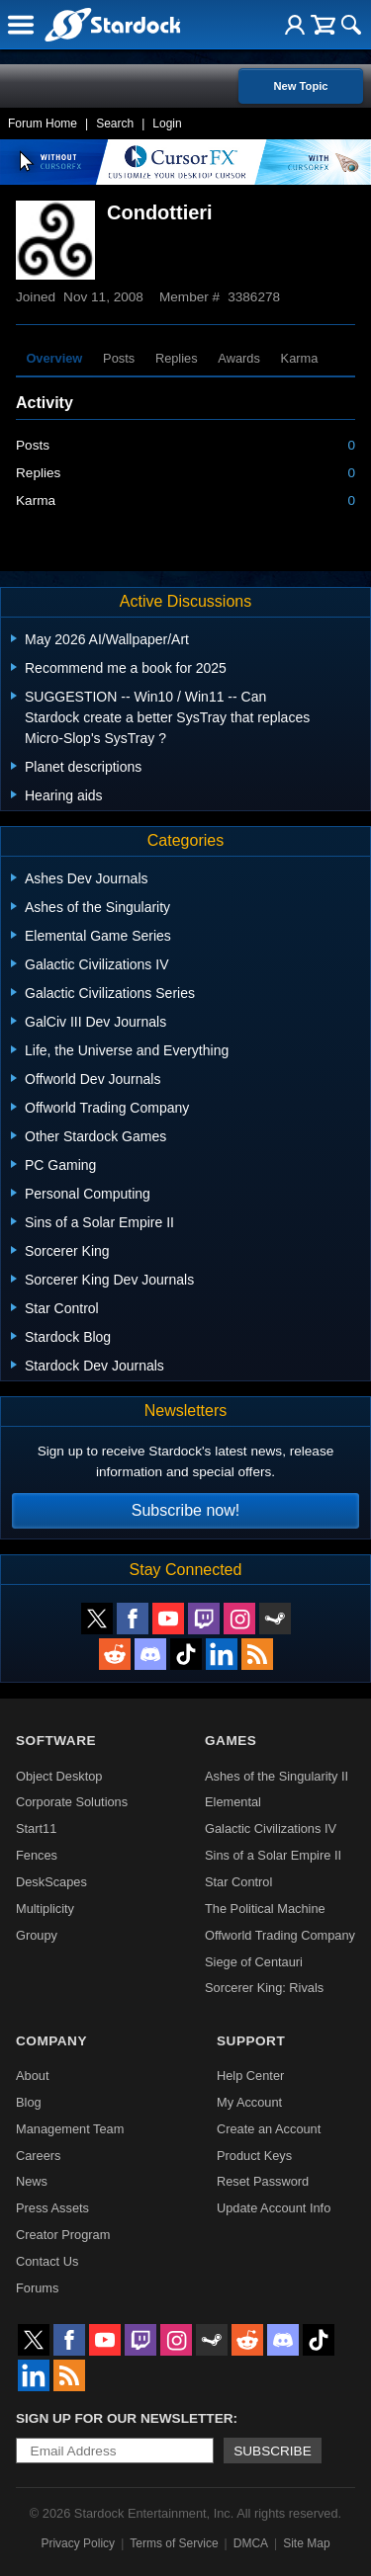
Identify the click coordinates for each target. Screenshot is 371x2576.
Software (56, 1740)
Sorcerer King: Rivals (264, 1987)
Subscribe (272, 2451)
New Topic (300, 86)
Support (251, 2041)
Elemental (233, 1801)
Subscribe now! (185, 1510)
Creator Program (63, 2234)
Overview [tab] (54, 358)
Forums (37, 2288)
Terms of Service (174, 2543)
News (31, 2181)
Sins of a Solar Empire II (273, 1855)
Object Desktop (59, 1776)
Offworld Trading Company (280, 1935)
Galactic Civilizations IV (270, 1828)
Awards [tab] (238, 358)
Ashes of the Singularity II (276, 1776)
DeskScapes (51, 1881)
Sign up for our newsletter (124, 2418)
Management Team (70, 2128)
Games (230, 1740)
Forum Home (42, 123)
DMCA (250, 2543)
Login (166, 123)
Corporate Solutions (72, 1801)
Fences (36, 1855)
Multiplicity (45, 1908)
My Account (249, 2102)
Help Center (250, 2075)
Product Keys (254, 2155)
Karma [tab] (300, 358)
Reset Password (263, 2181)
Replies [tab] (176, 358)
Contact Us (47, 2261)
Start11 (36, 1828)
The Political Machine (265, 1908)
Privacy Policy (78, 2543)
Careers (38, 2155)
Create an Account (269, 2128)
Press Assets (52, 2208)
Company (51, 2041)
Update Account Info (273, 2208)
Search (115, 123)
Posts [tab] (119, 358)
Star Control (238, 1881)
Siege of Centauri (254, 1961)
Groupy (36, 1935)
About (32, 2075)
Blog (29, 2102)
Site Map (306, 2543)
